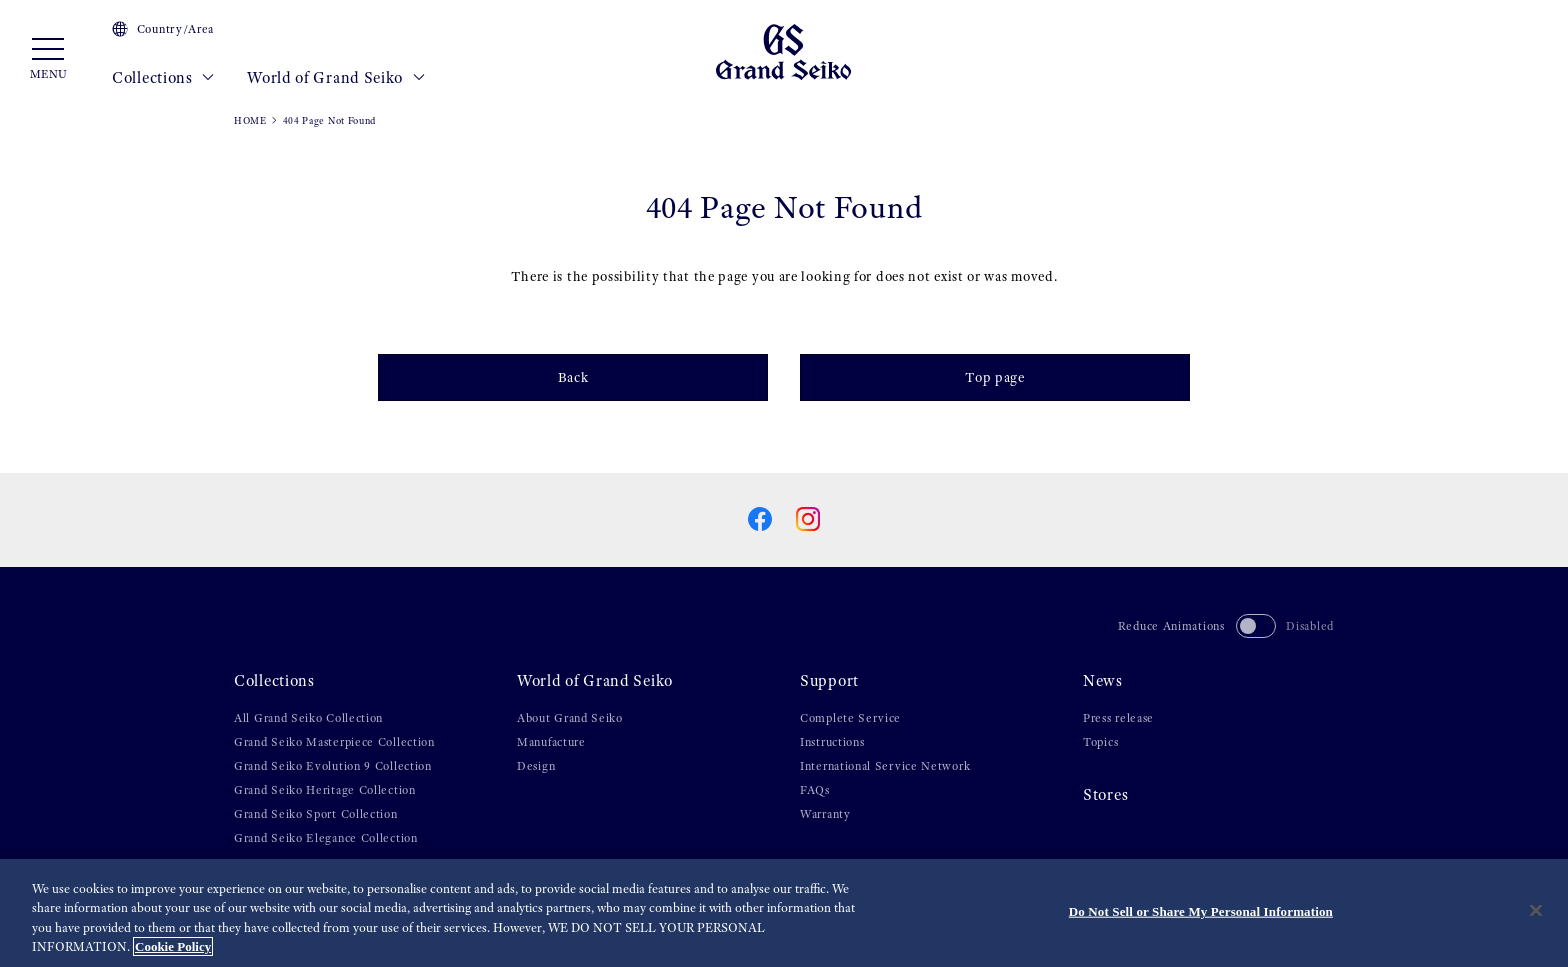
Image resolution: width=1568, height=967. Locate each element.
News (1103, 681)
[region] (784, 913)
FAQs (815, 790)
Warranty (825, 814)
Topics (1100, 742)
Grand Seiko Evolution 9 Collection (333, 766)
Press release (1118, 718)
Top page (995, 377)
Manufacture (551, 742)
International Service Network (885, 766)
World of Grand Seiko (336, 78)
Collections (163, 78)
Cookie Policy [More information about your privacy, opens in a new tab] (173, 946)
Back (573, 377)
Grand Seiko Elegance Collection (326, 838)
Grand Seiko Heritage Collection (325, 790)
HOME (250, 120)
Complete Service (850, 718)
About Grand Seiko (570, 718)
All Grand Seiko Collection (308, 718)
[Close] (1536, 910)
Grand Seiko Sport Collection (316, 814)
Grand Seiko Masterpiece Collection (334, 742)
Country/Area (163, 29)
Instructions (832, 742)
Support (829, 681)
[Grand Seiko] (783, 51)
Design (536, 766)
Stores (1105, 795)
